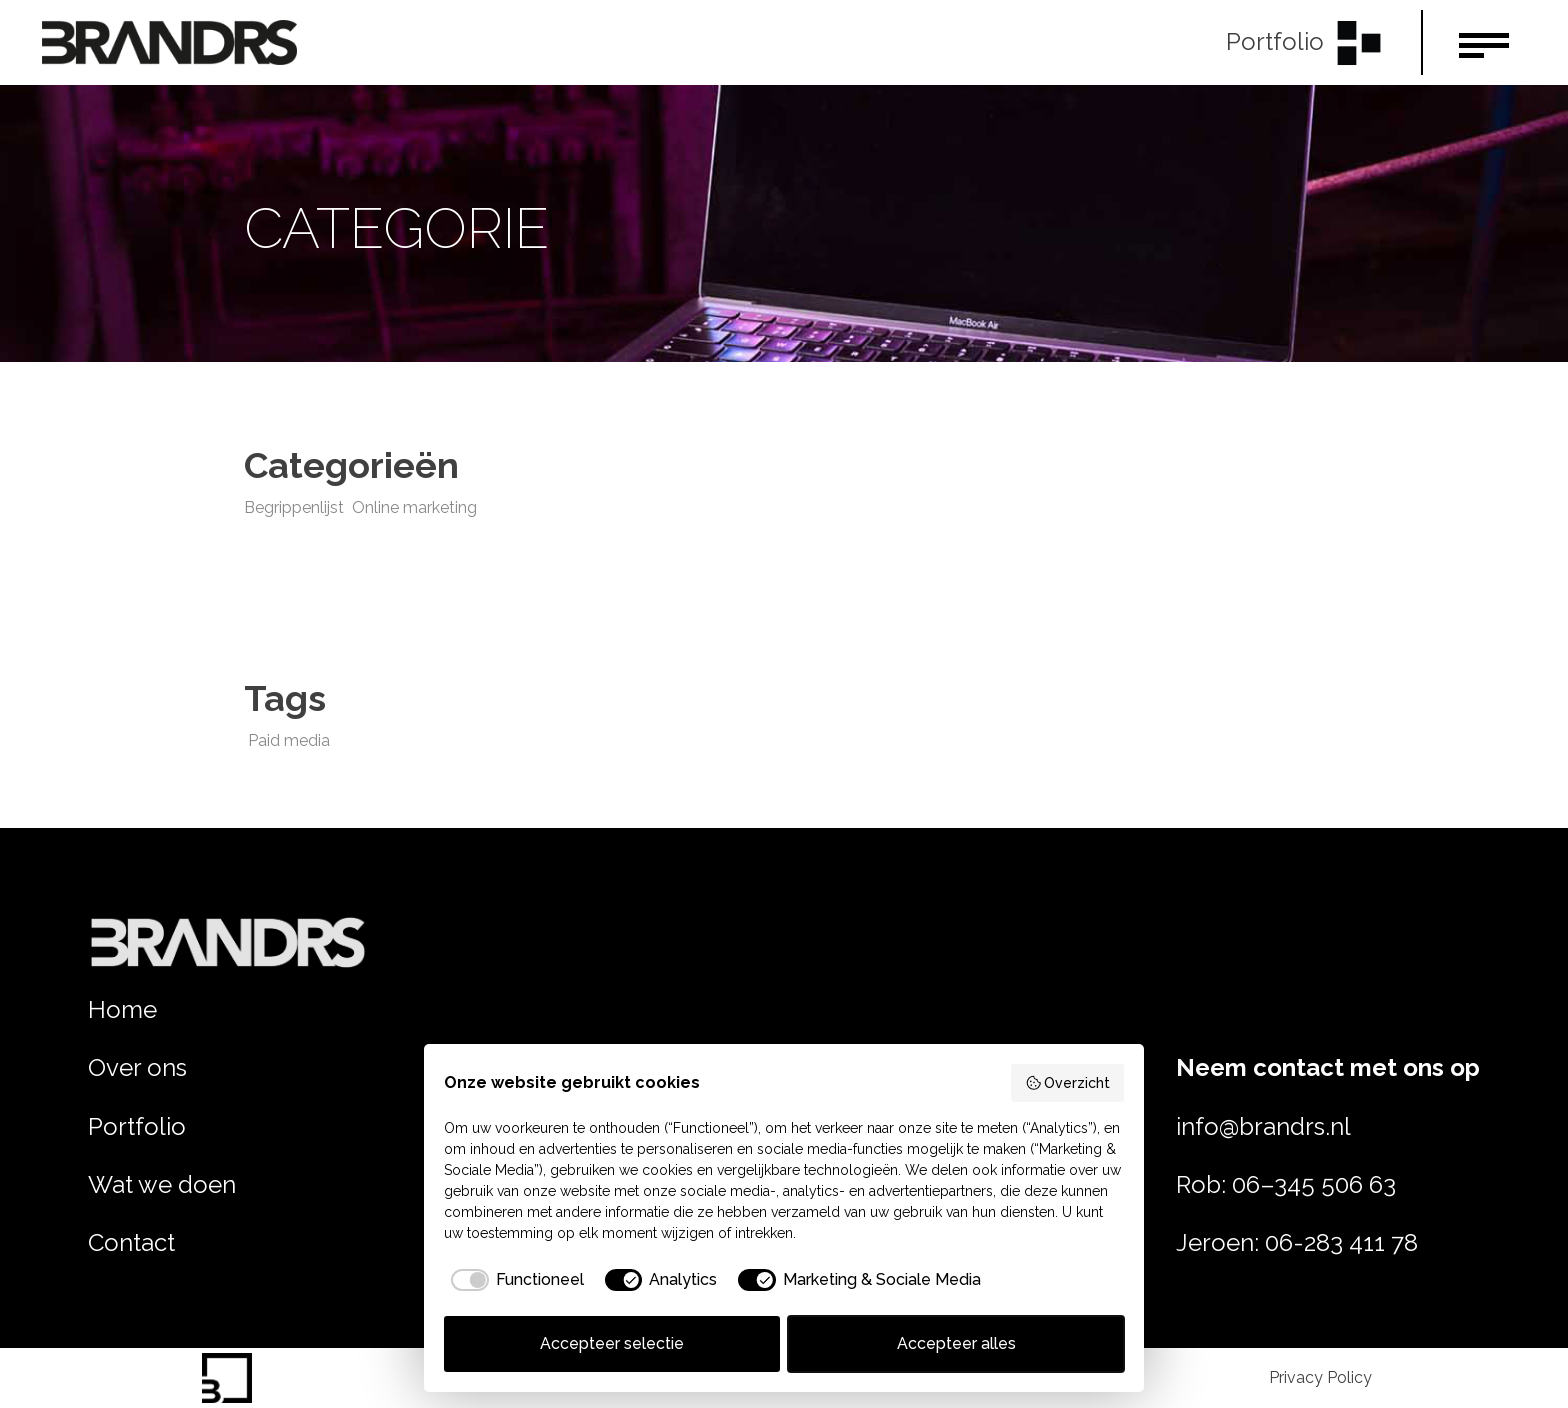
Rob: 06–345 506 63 (1286, 1184)
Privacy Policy (1320, 1377)
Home (122, 1009)
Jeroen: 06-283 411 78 (1297, 1242)
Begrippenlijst (294, 507)
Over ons (137, 1067)
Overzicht (1068, 1083)
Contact (131, 1242)
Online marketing (414, 507)
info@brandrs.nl (1263, 1126)
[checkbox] (514, 1280)
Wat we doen (162, 1184)
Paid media (289, 740)
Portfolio (137, 1126)
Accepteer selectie (612, 1343)
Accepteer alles (956, 1343)
